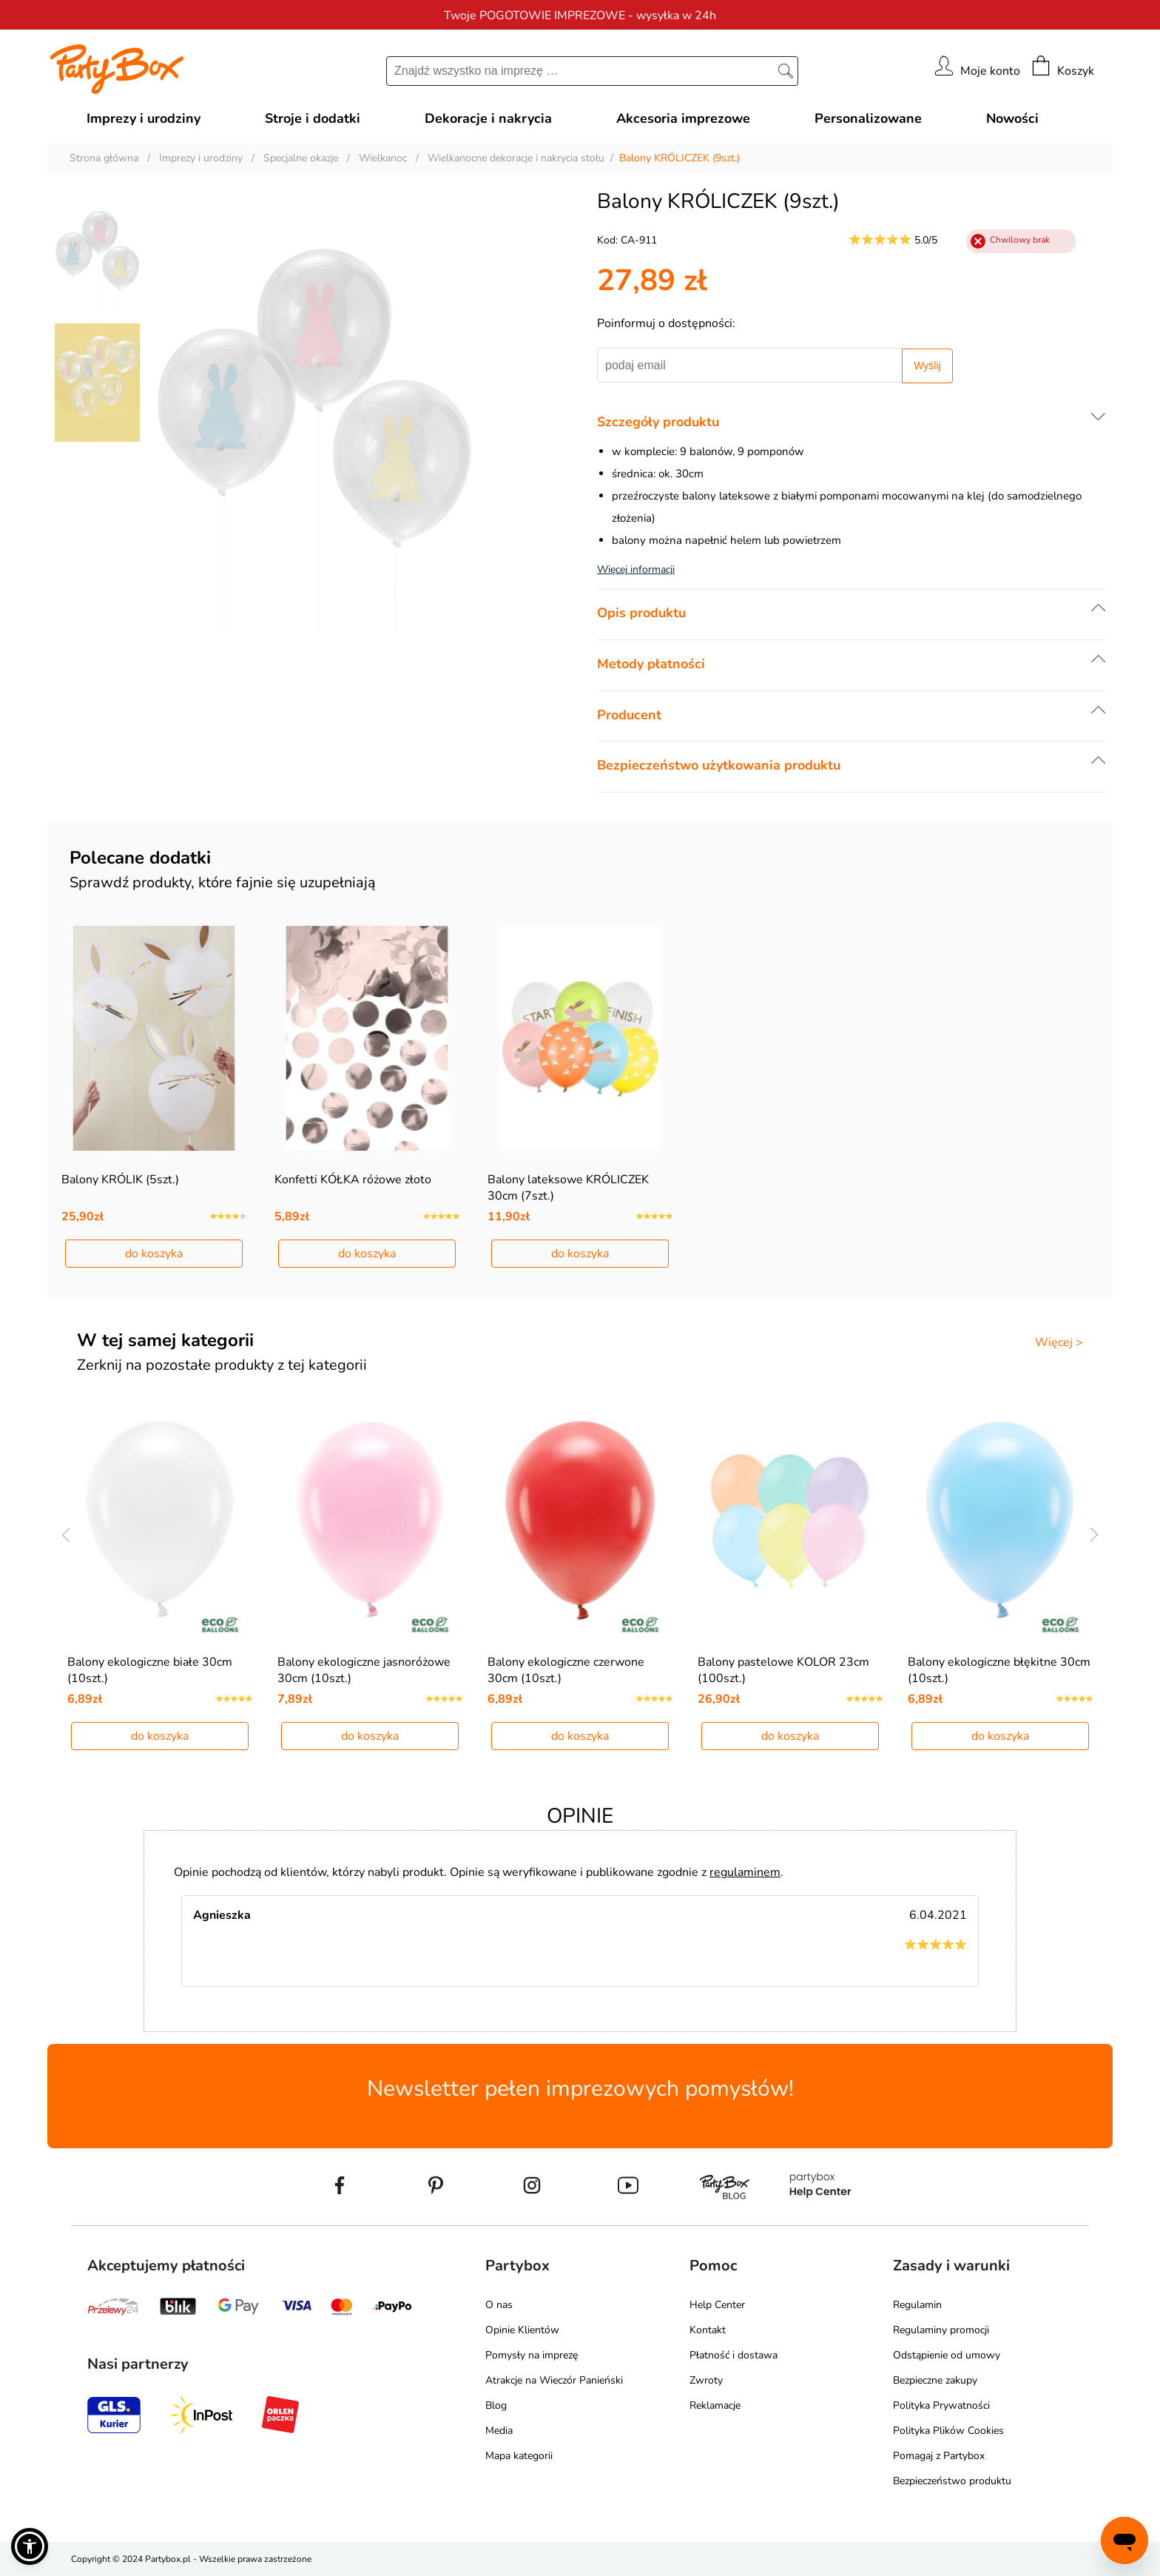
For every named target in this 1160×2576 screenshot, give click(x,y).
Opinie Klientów (522, 2330)
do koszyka (154, 1253)
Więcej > (1059, 1342)
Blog (496, 2405)
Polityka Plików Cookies (948, 2431)
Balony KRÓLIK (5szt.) (120, 1179)
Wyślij (927, 365)
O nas (499, 2305)
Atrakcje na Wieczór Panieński (554, 2380)
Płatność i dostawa (733, 2355)
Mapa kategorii (519, 2456)
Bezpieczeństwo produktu (952, 2481)
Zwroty (706, 2380)
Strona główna (104, 158)
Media (499, 2431)
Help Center (717, 2305)
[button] (29, 2546)
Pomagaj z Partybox (939, 2456)
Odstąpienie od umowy (946, 2355)
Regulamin (917, 2305)
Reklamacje (715, 2405)
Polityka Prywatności (941, 2405)
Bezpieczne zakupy (935, 2380)
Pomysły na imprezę (531, 2355)
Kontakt (707, 2330)
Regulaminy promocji (941, 2330)
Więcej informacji (636, 569)
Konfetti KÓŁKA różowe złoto (352, 1179)
